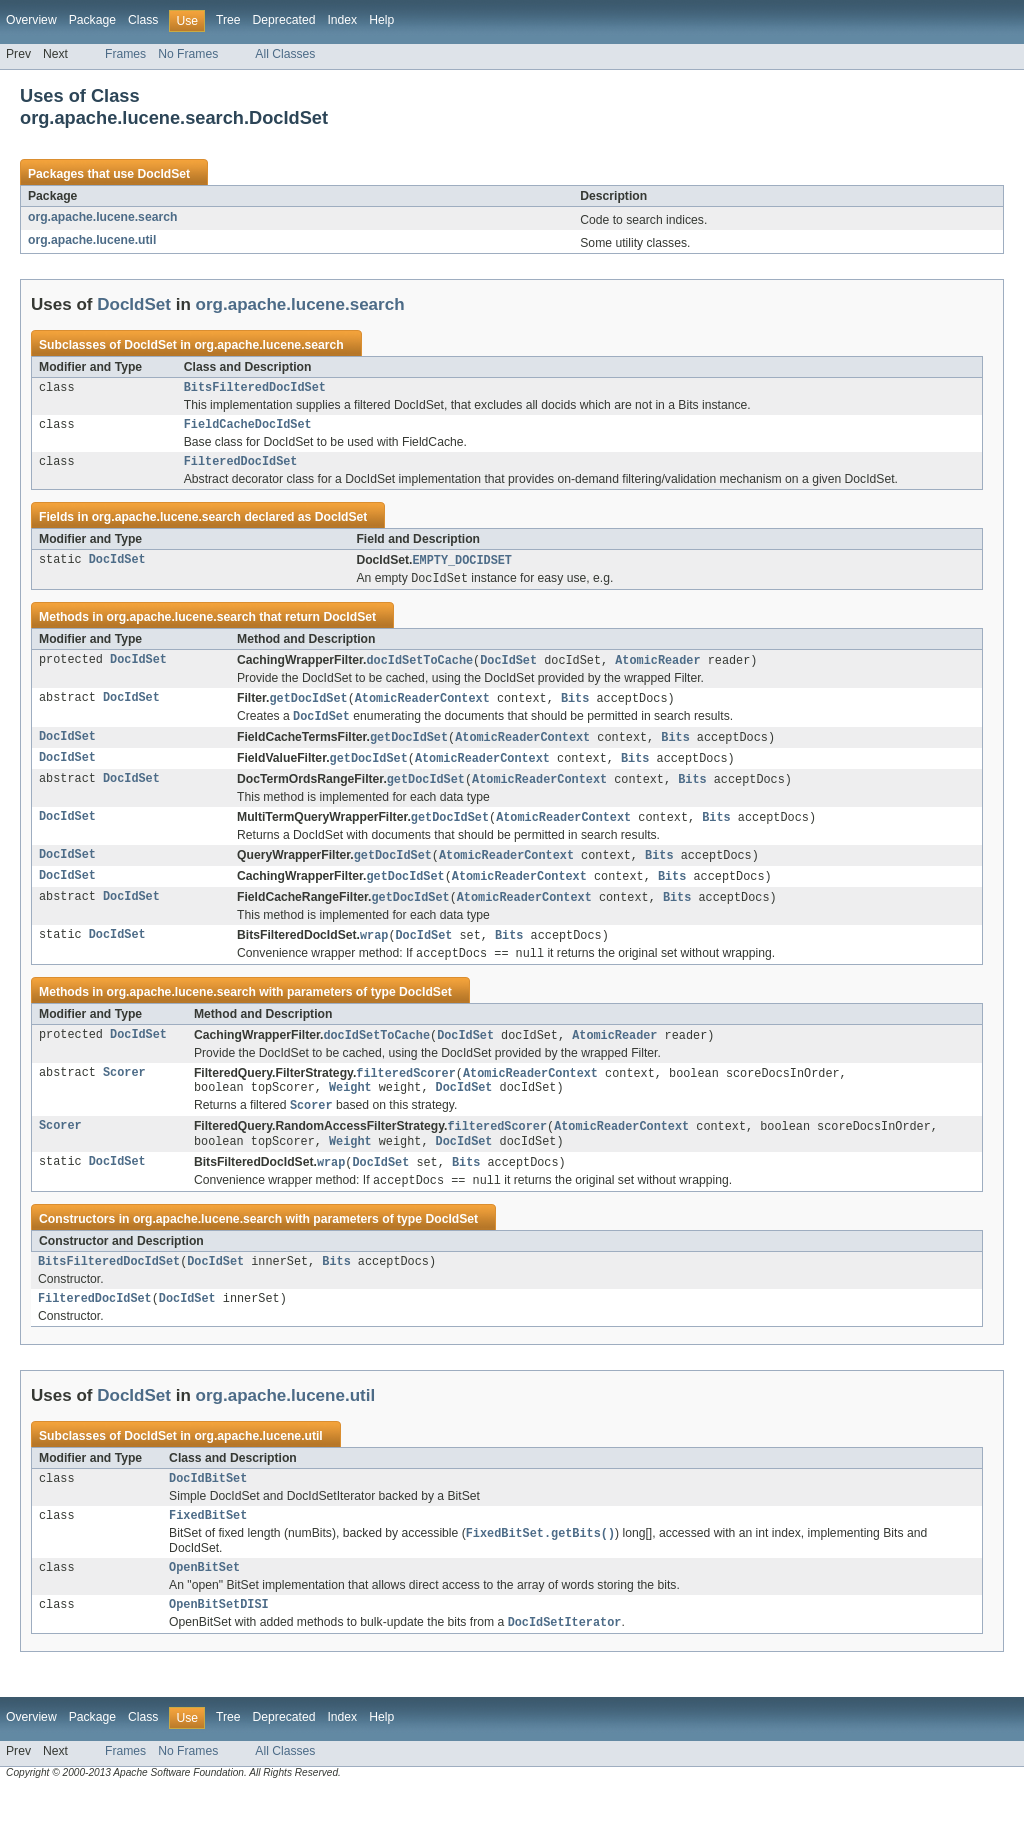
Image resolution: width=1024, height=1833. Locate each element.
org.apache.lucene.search (102, 217)
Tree (228, 20)
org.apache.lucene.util (92, 240)
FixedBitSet (208, 1552)
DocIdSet (163, 174)
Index (342, 20)
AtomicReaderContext (422, 708)
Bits (575, 708)
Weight (350, 1111)
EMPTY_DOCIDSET (462, 567)
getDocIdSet (308, 708)
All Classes (285, 54)
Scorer (124, 1095)
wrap (374, 954)
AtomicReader (657, 669)
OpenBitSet (204, 1607)
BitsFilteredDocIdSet (255, 389)
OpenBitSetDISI (219, 1646)
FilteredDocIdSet (241, 467)
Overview (31, 20)
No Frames (188, 54)
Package (92, 20)
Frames (125, 54)
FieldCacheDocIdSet (248, 428)
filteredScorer (406, 1095)
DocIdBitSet (208, 1513)
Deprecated (284, 20)
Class (143, 20)
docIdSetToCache (419, 669)
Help (381, 20)
